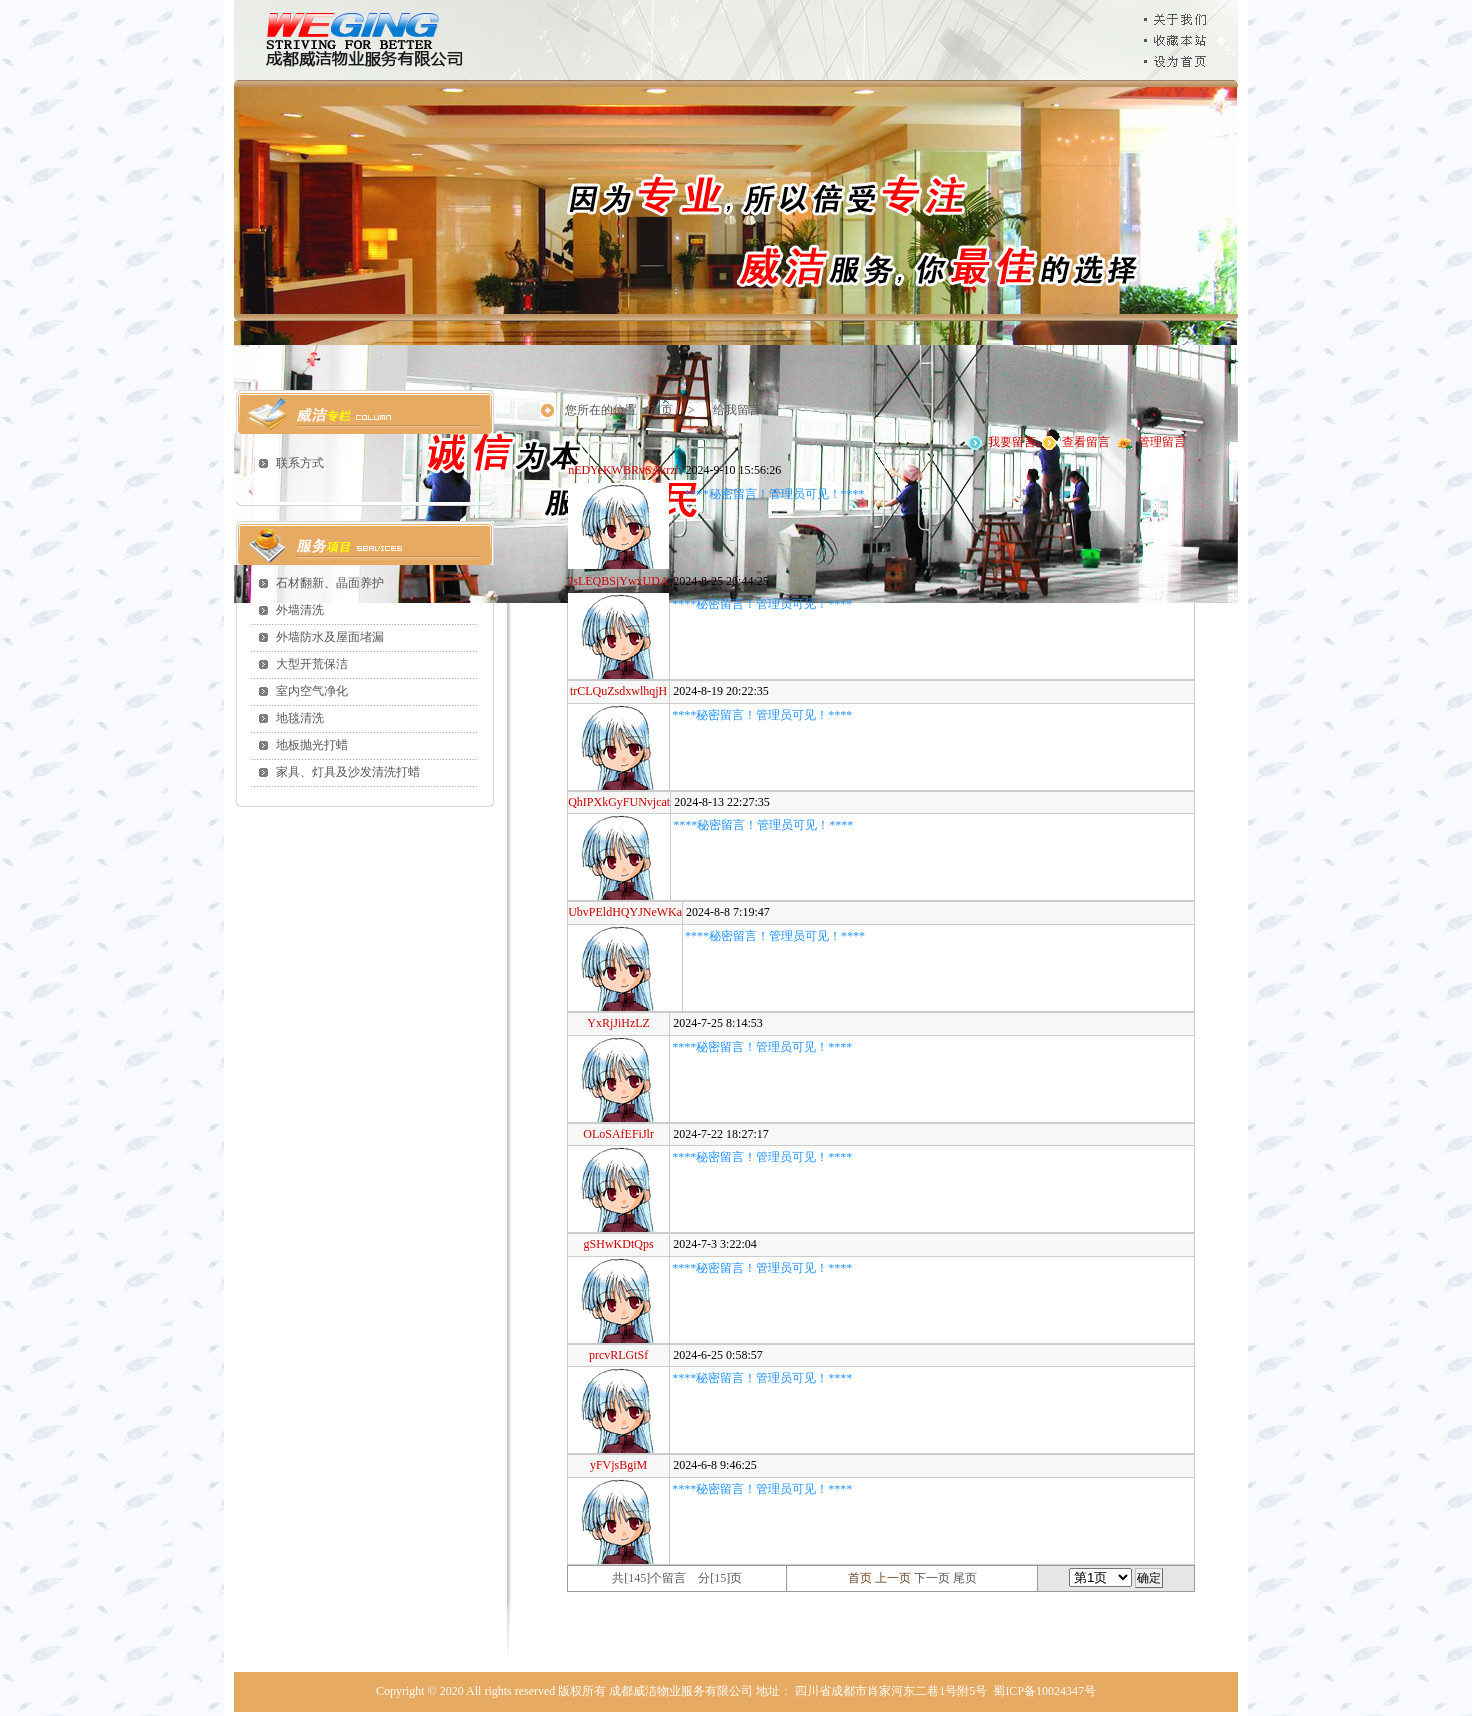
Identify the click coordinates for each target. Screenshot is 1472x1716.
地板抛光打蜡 (312, 745)
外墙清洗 (300, 610)
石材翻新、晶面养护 (330, 583)
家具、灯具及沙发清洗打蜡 (348, 772)
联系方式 (300, 463)
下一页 (932, 1578)
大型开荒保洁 (312, 664)
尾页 (965, 1578)
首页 (661, 410)
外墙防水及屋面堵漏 (330, 637)
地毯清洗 (300, 718)
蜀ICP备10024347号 (1044, 1691)
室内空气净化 (312, 691)
